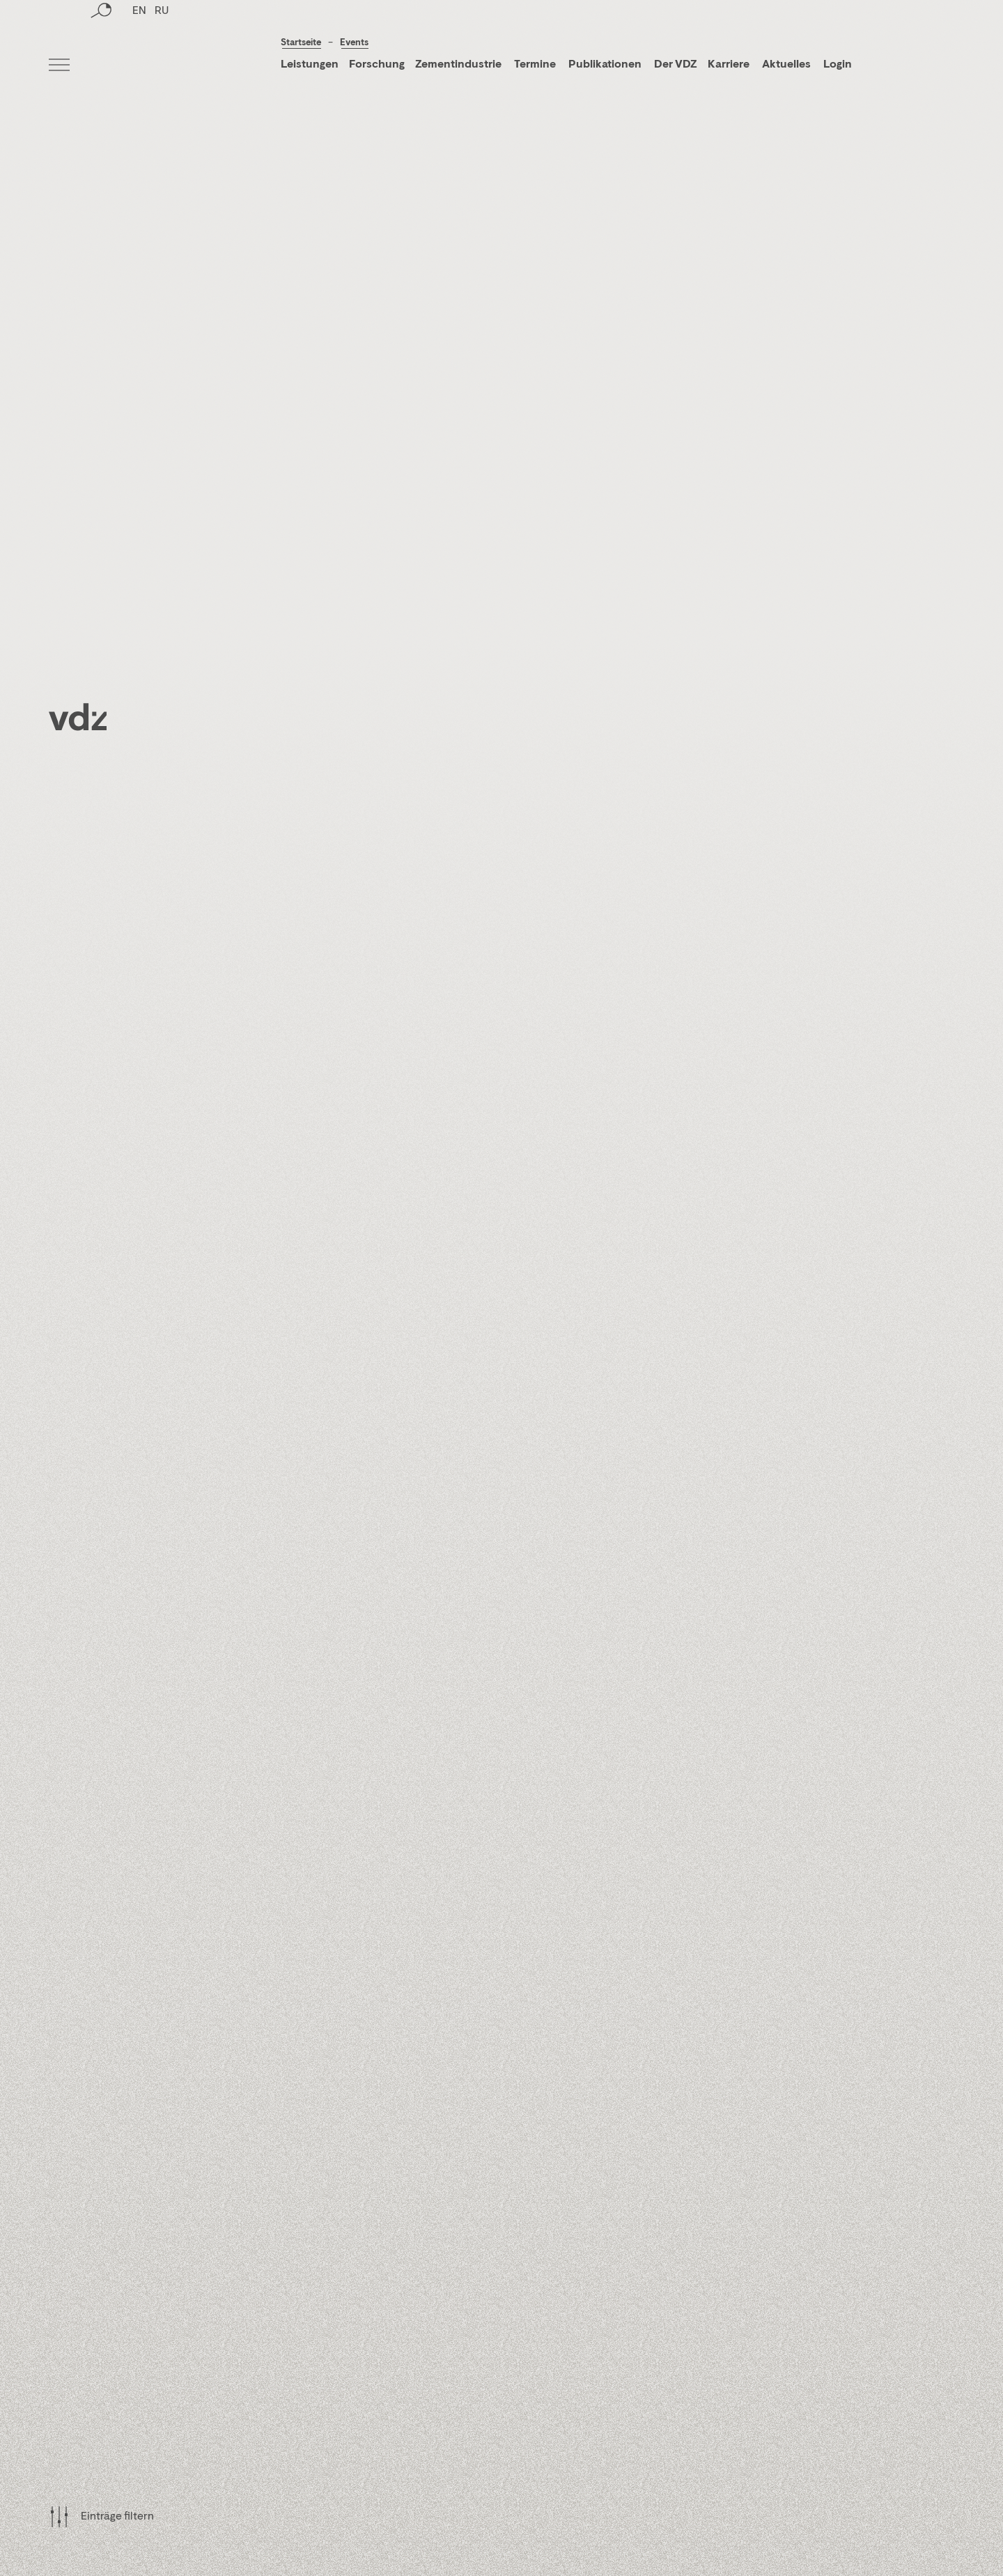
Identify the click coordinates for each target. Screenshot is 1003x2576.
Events (354, 42)
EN (139, 66)
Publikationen (606, 64)
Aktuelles (786, 64)
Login (837, 64)
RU (162, 66)
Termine (535, 64)
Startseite (301, 42)
